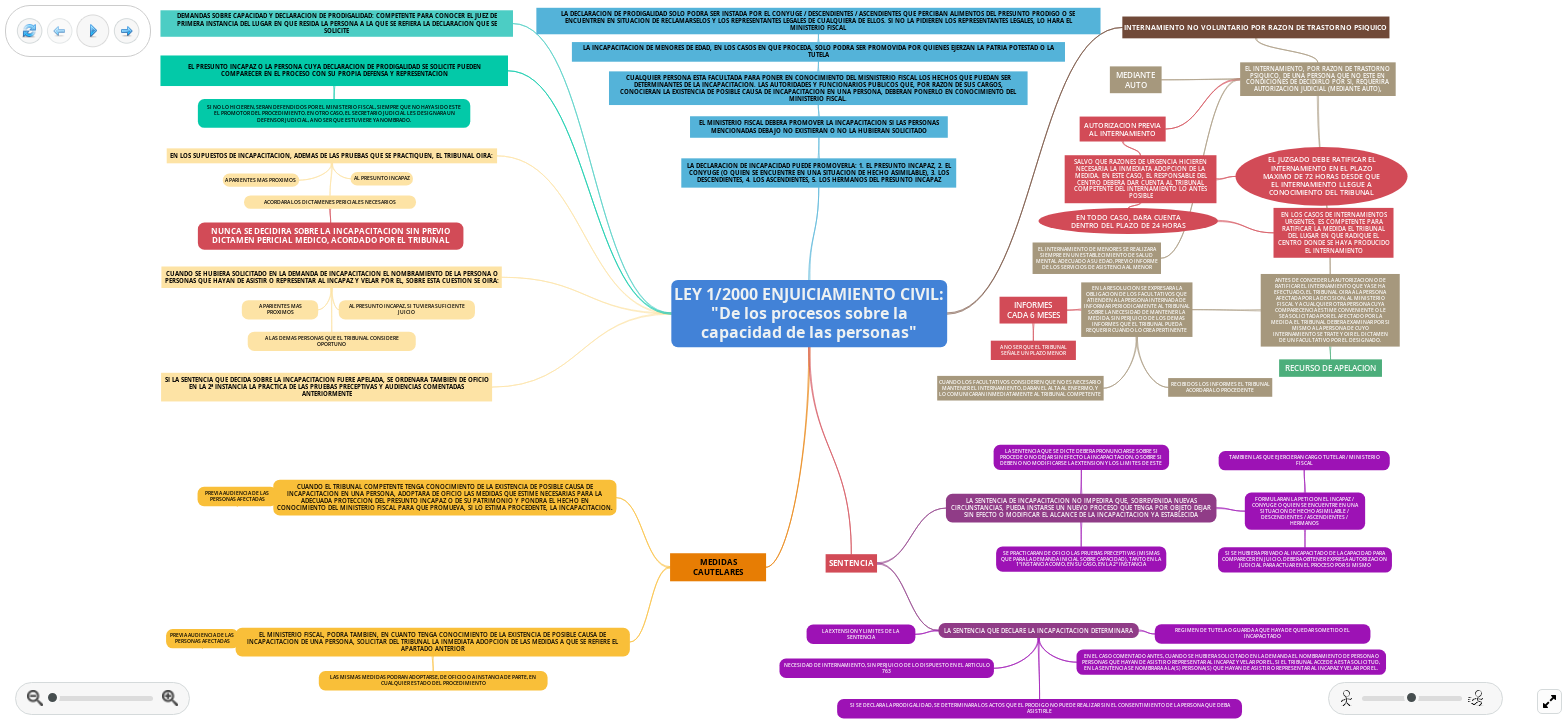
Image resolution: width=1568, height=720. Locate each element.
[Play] (93, 31)
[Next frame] (126, 31)
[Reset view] (29, 31)
